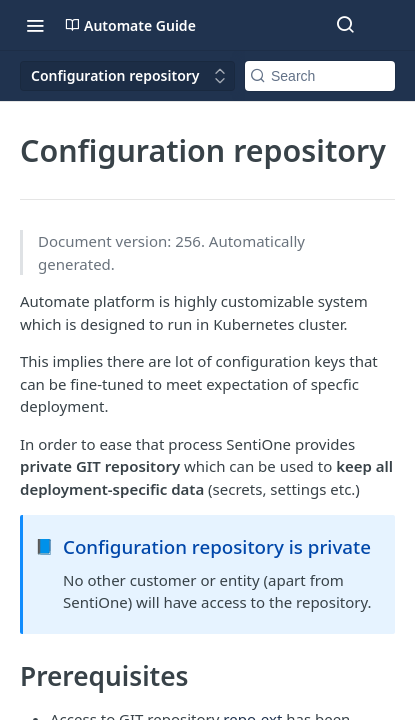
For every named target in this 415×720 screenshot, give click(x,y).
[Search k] (320, 76)
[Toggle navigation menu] (35, 25)
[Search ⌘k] (345, 25)
